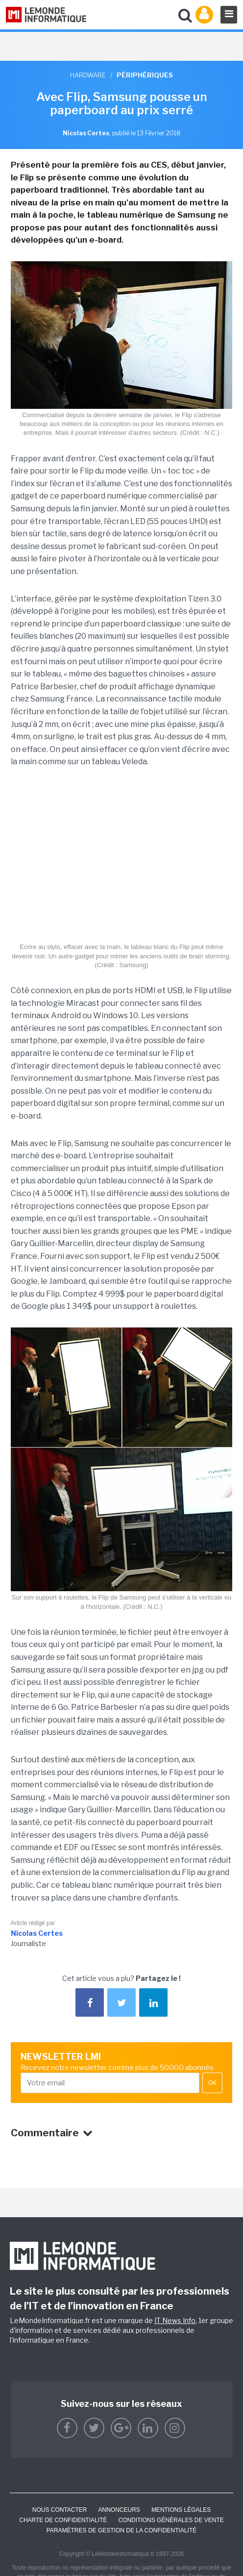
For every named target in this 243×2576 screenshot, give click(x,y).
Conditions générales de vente (170, 2520)
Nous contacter (59, 2509)
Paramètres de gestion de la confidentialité (122, 2530)
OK (212, 2082)
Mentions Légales (181, 2509)
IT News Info (174, 2320)
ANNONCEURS (119, 2509)
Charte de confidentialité (63, 2520)
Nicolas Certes (37, 1933)
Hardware (88, 75)
